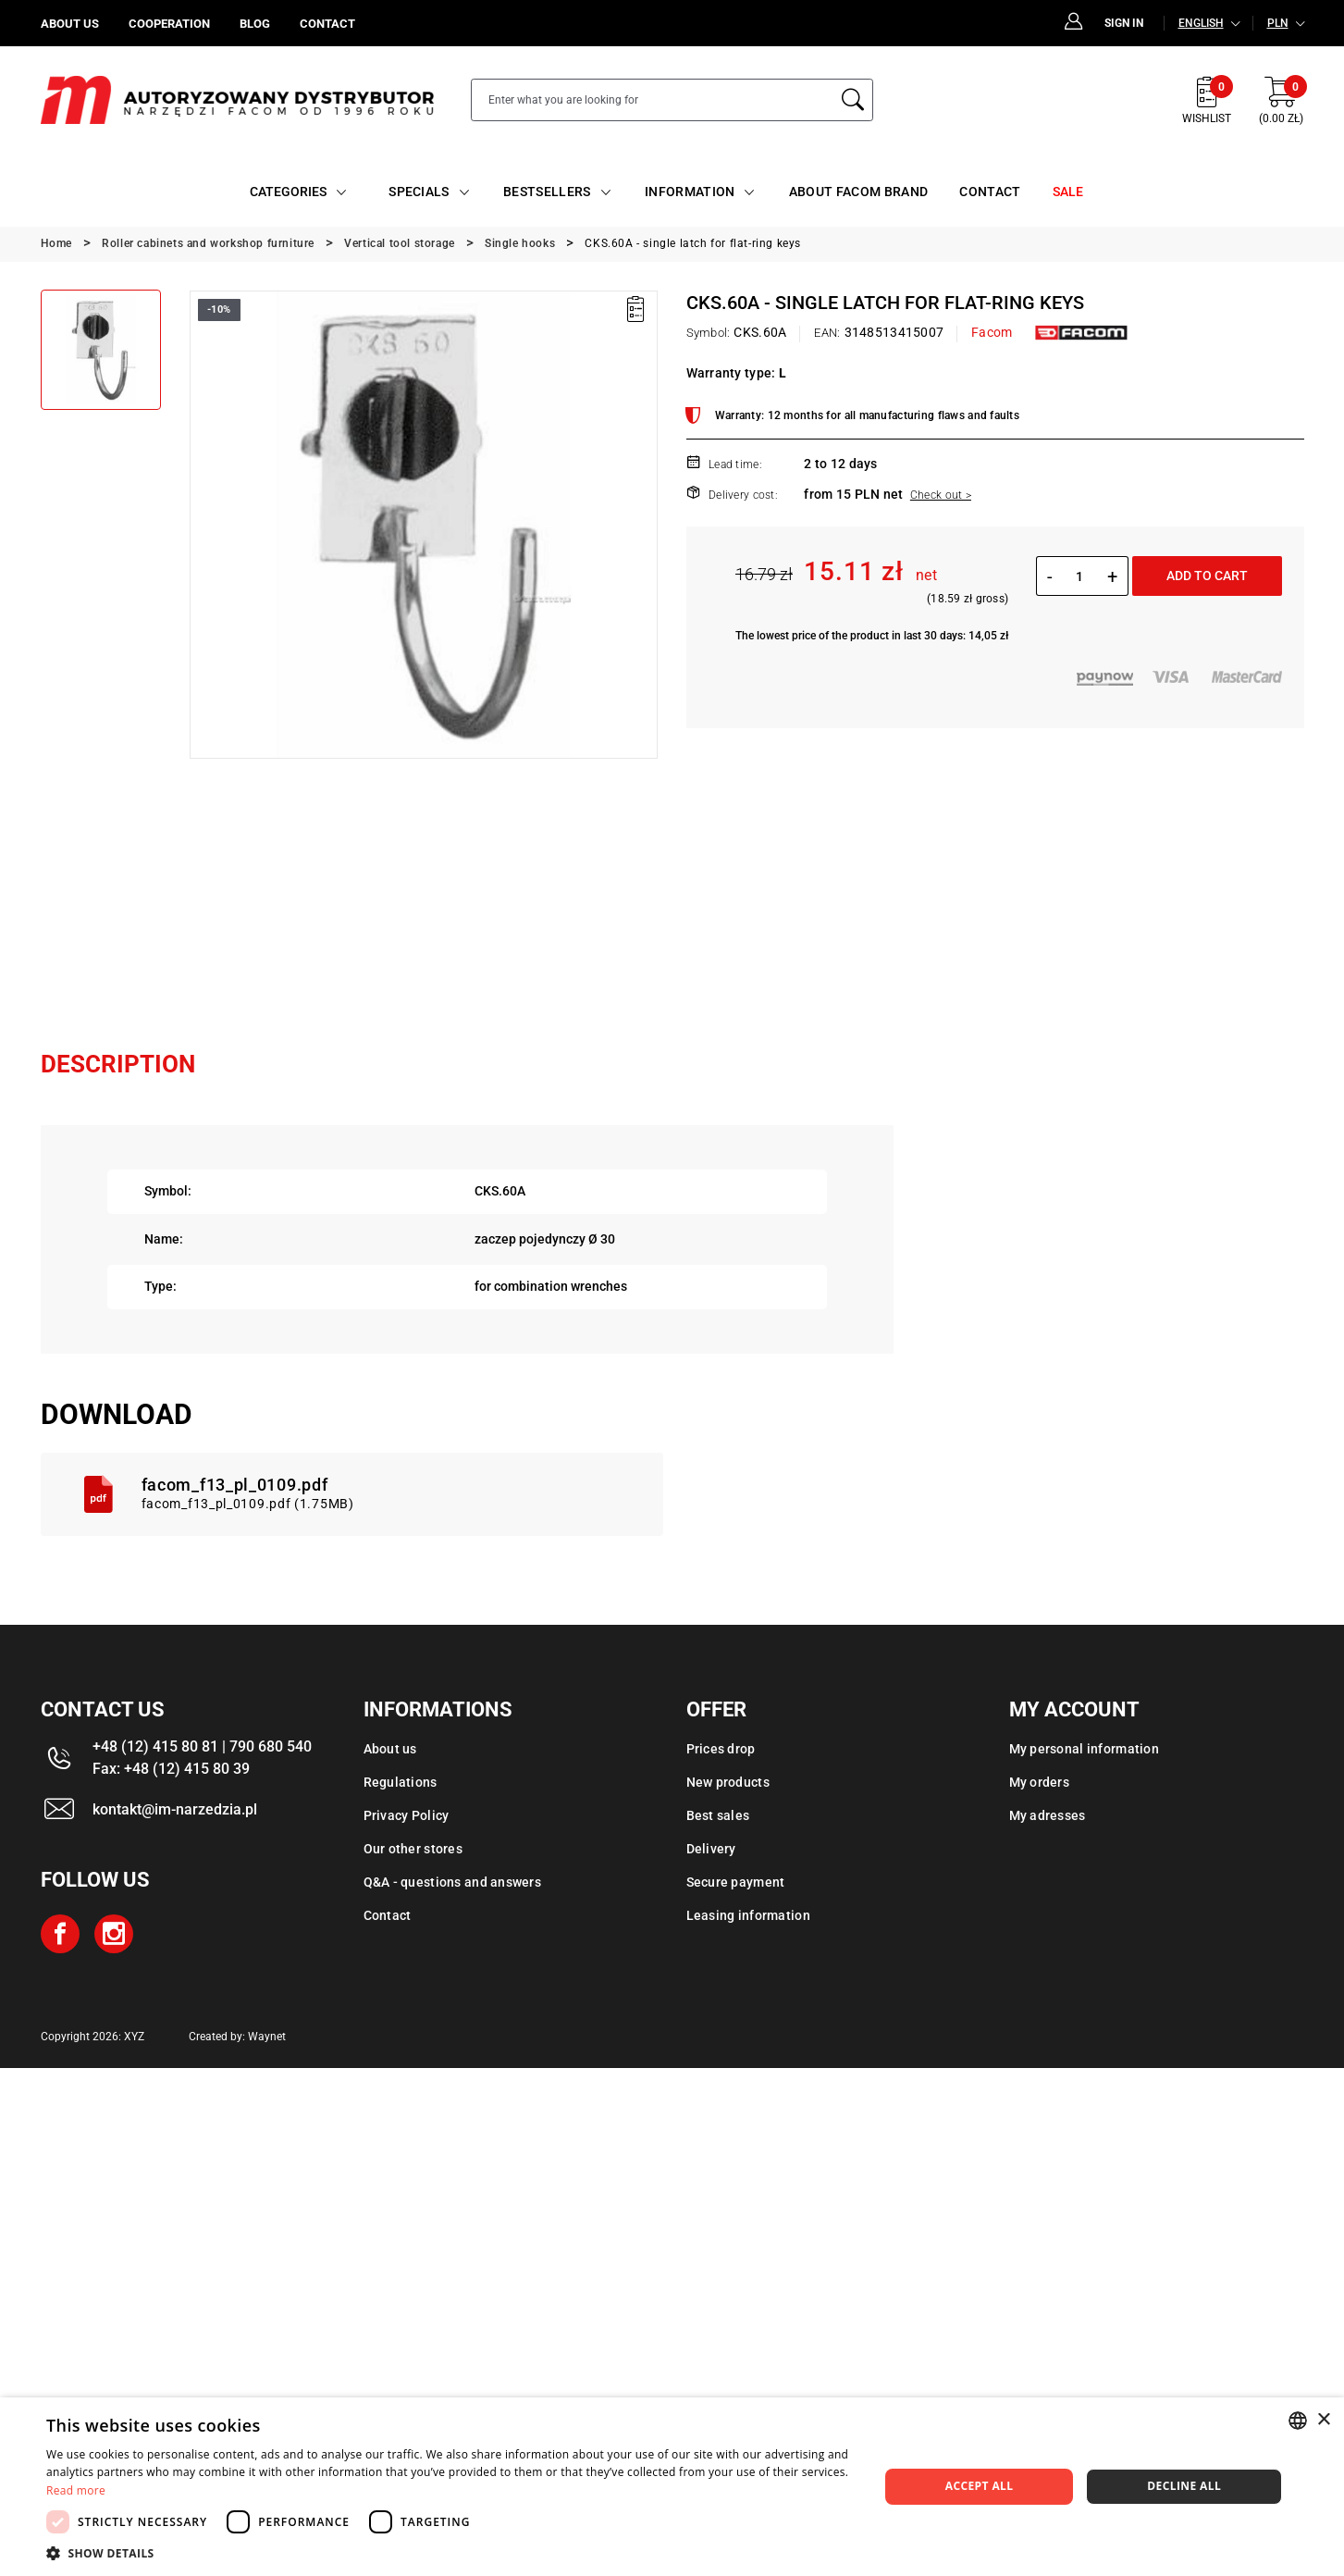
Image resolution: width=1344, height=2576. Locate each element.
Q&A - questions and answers (453, 1882)
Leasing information (748, 1915)
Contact (388, 1915)
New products (728, 1782)
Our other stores (413, 1848)
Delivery (711, 1848)
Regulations (401, 1782)
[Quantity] (1080, 576)
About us (390, 1748)
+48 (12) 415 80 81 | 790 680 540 (202, 1746)
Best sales (718, 1815)
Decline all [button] (1184, 2486)
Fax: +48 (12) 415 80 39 (171, 1768)
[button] (450, 2553)
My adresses (1047, 1815)
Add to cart (1207, 575)
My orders (1039, 1782)
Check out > (940, 495)
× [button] (1323, 2420)
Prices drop (721, 1748)
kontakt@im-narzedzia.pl (174, 1809)
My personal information (1084, 1748)
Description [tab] (118, 1064)
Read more (75, 2490)
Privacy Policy (407, 1815)
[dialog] (672, 2486)
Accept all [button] (979, 2486)
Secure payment (735, 1882)
